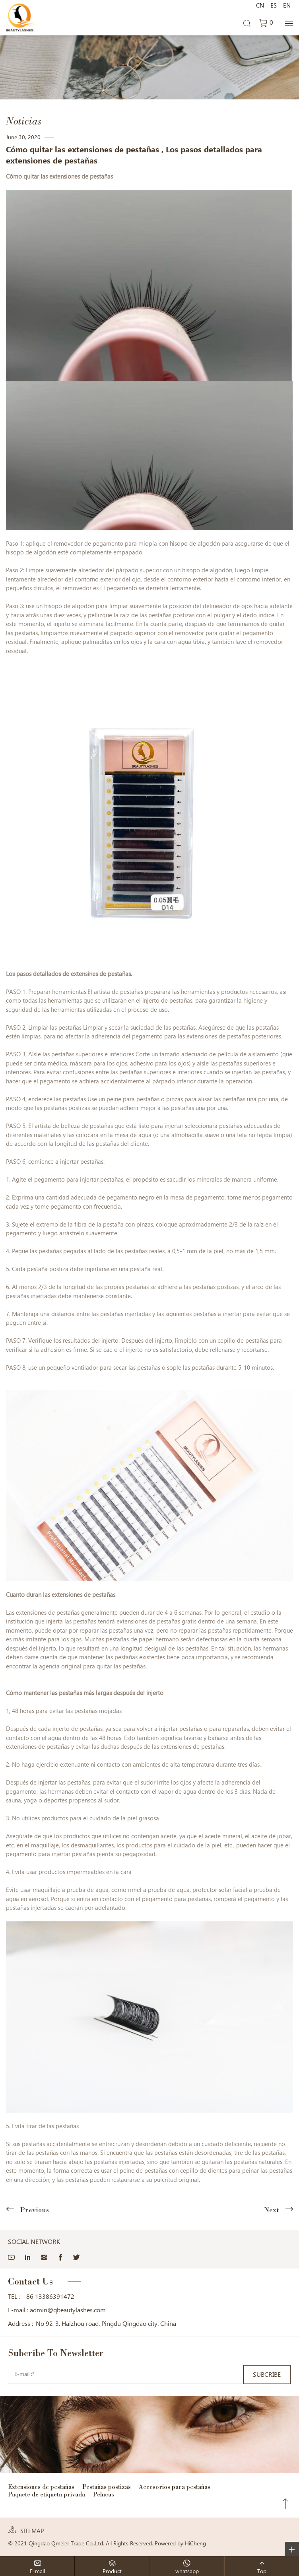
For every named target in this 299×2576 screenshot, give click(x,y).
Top (285, 2504)
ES (273, 5)
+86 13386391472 (48, 2296)
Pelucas (103, 2494)
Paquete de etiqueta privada (46, 2494)
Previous (34, 2209)
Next (271, 2209)
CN (260, 5)
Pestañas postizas (106, 2486)
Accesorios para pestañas (174, 2486)
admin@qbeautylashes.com (68, 2310)
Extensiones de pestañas (41, 2486)
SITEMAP (32, 2531)
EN (287, 5)
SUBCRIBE (267, 2374)
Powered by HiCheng (180, 2543)
